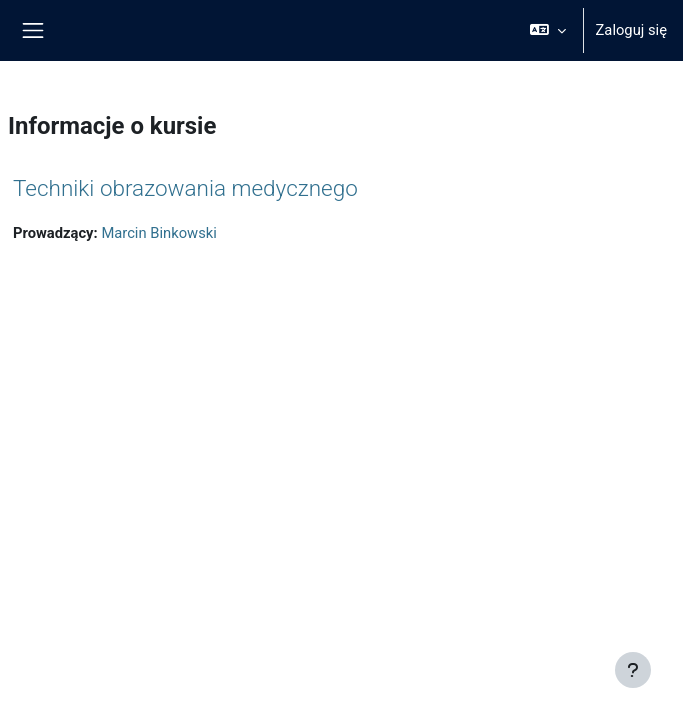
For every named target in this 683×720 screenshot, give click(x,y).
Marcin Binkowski (158, 233)
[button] (547, 30)
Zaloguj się (631, 30)
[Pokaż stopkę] (633, 670)
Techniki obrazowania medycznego (185, 188)
